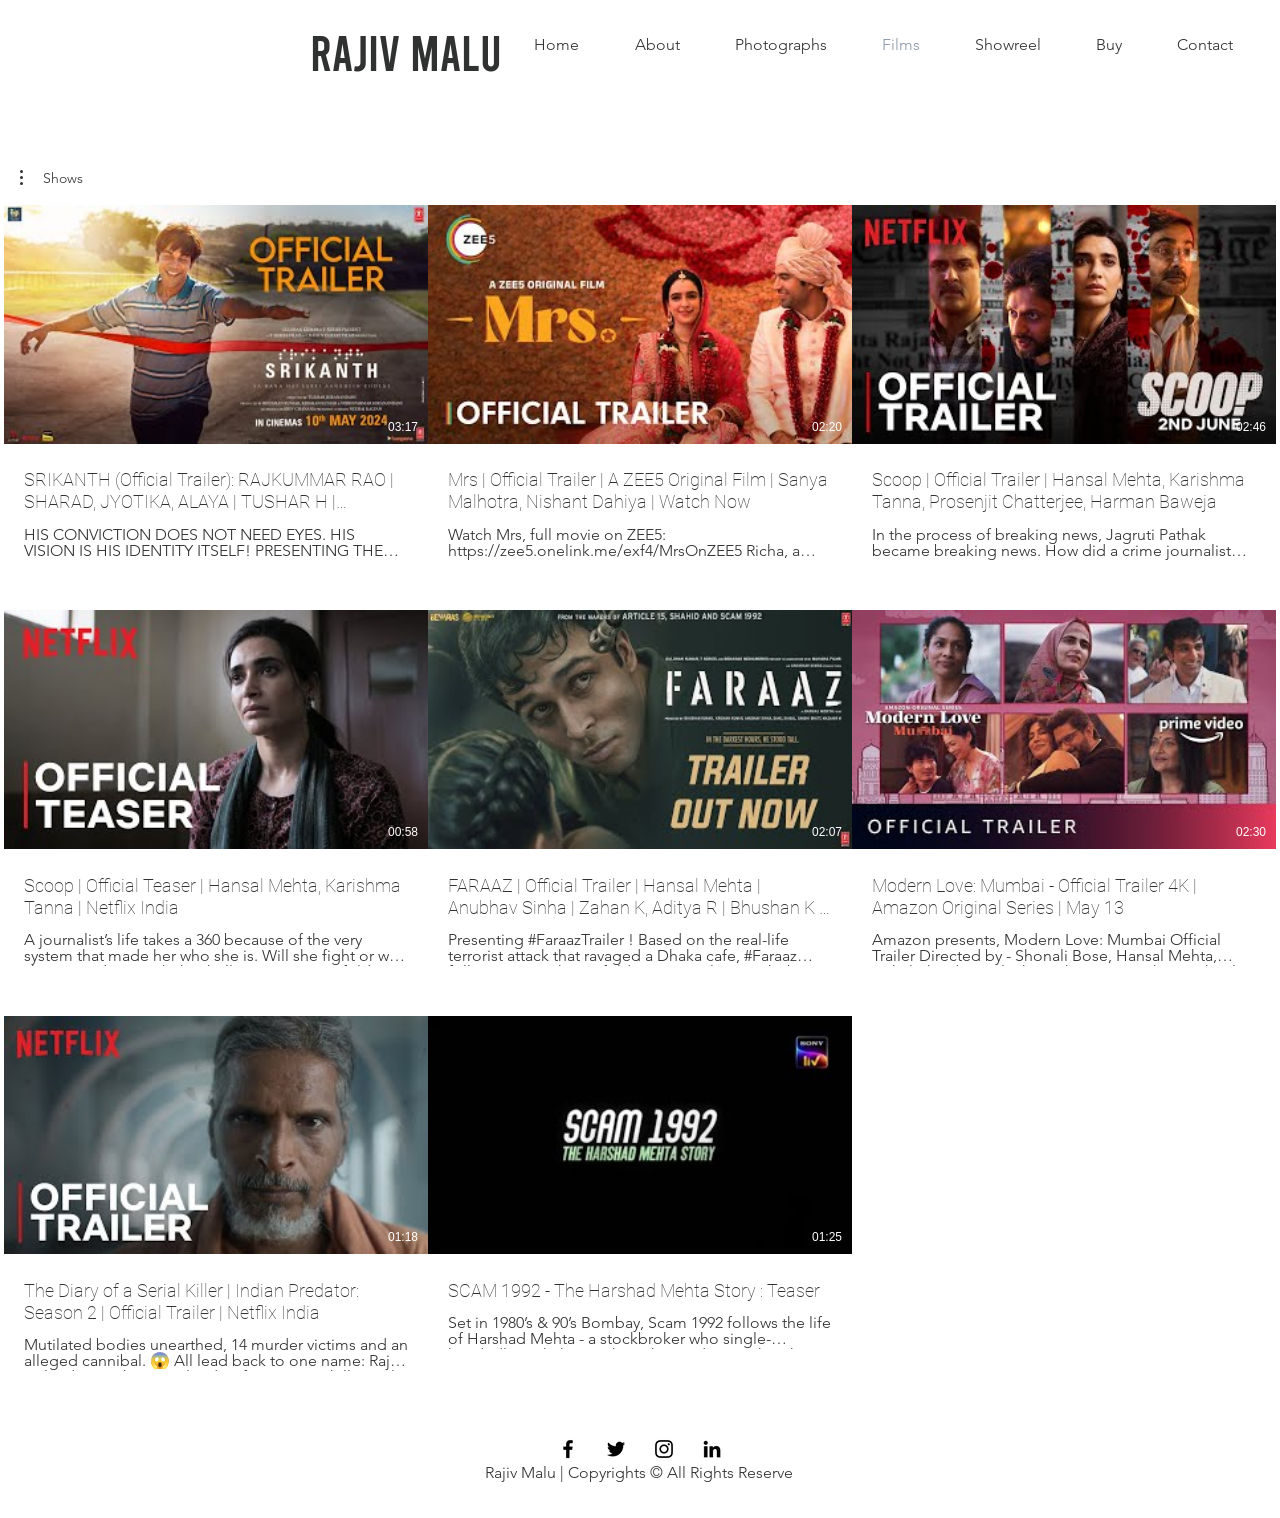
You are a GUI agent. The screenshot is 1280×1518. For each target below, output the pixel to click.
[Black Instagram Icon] (664, 1449)
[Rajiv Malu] (406, 50)
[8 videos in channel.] (640, 788)
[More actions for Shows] (51, 178)
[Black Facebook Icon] (568, 1449)
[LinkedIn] (712, 1449)
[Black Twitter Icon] (616, 1449)
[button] (51, 178)
